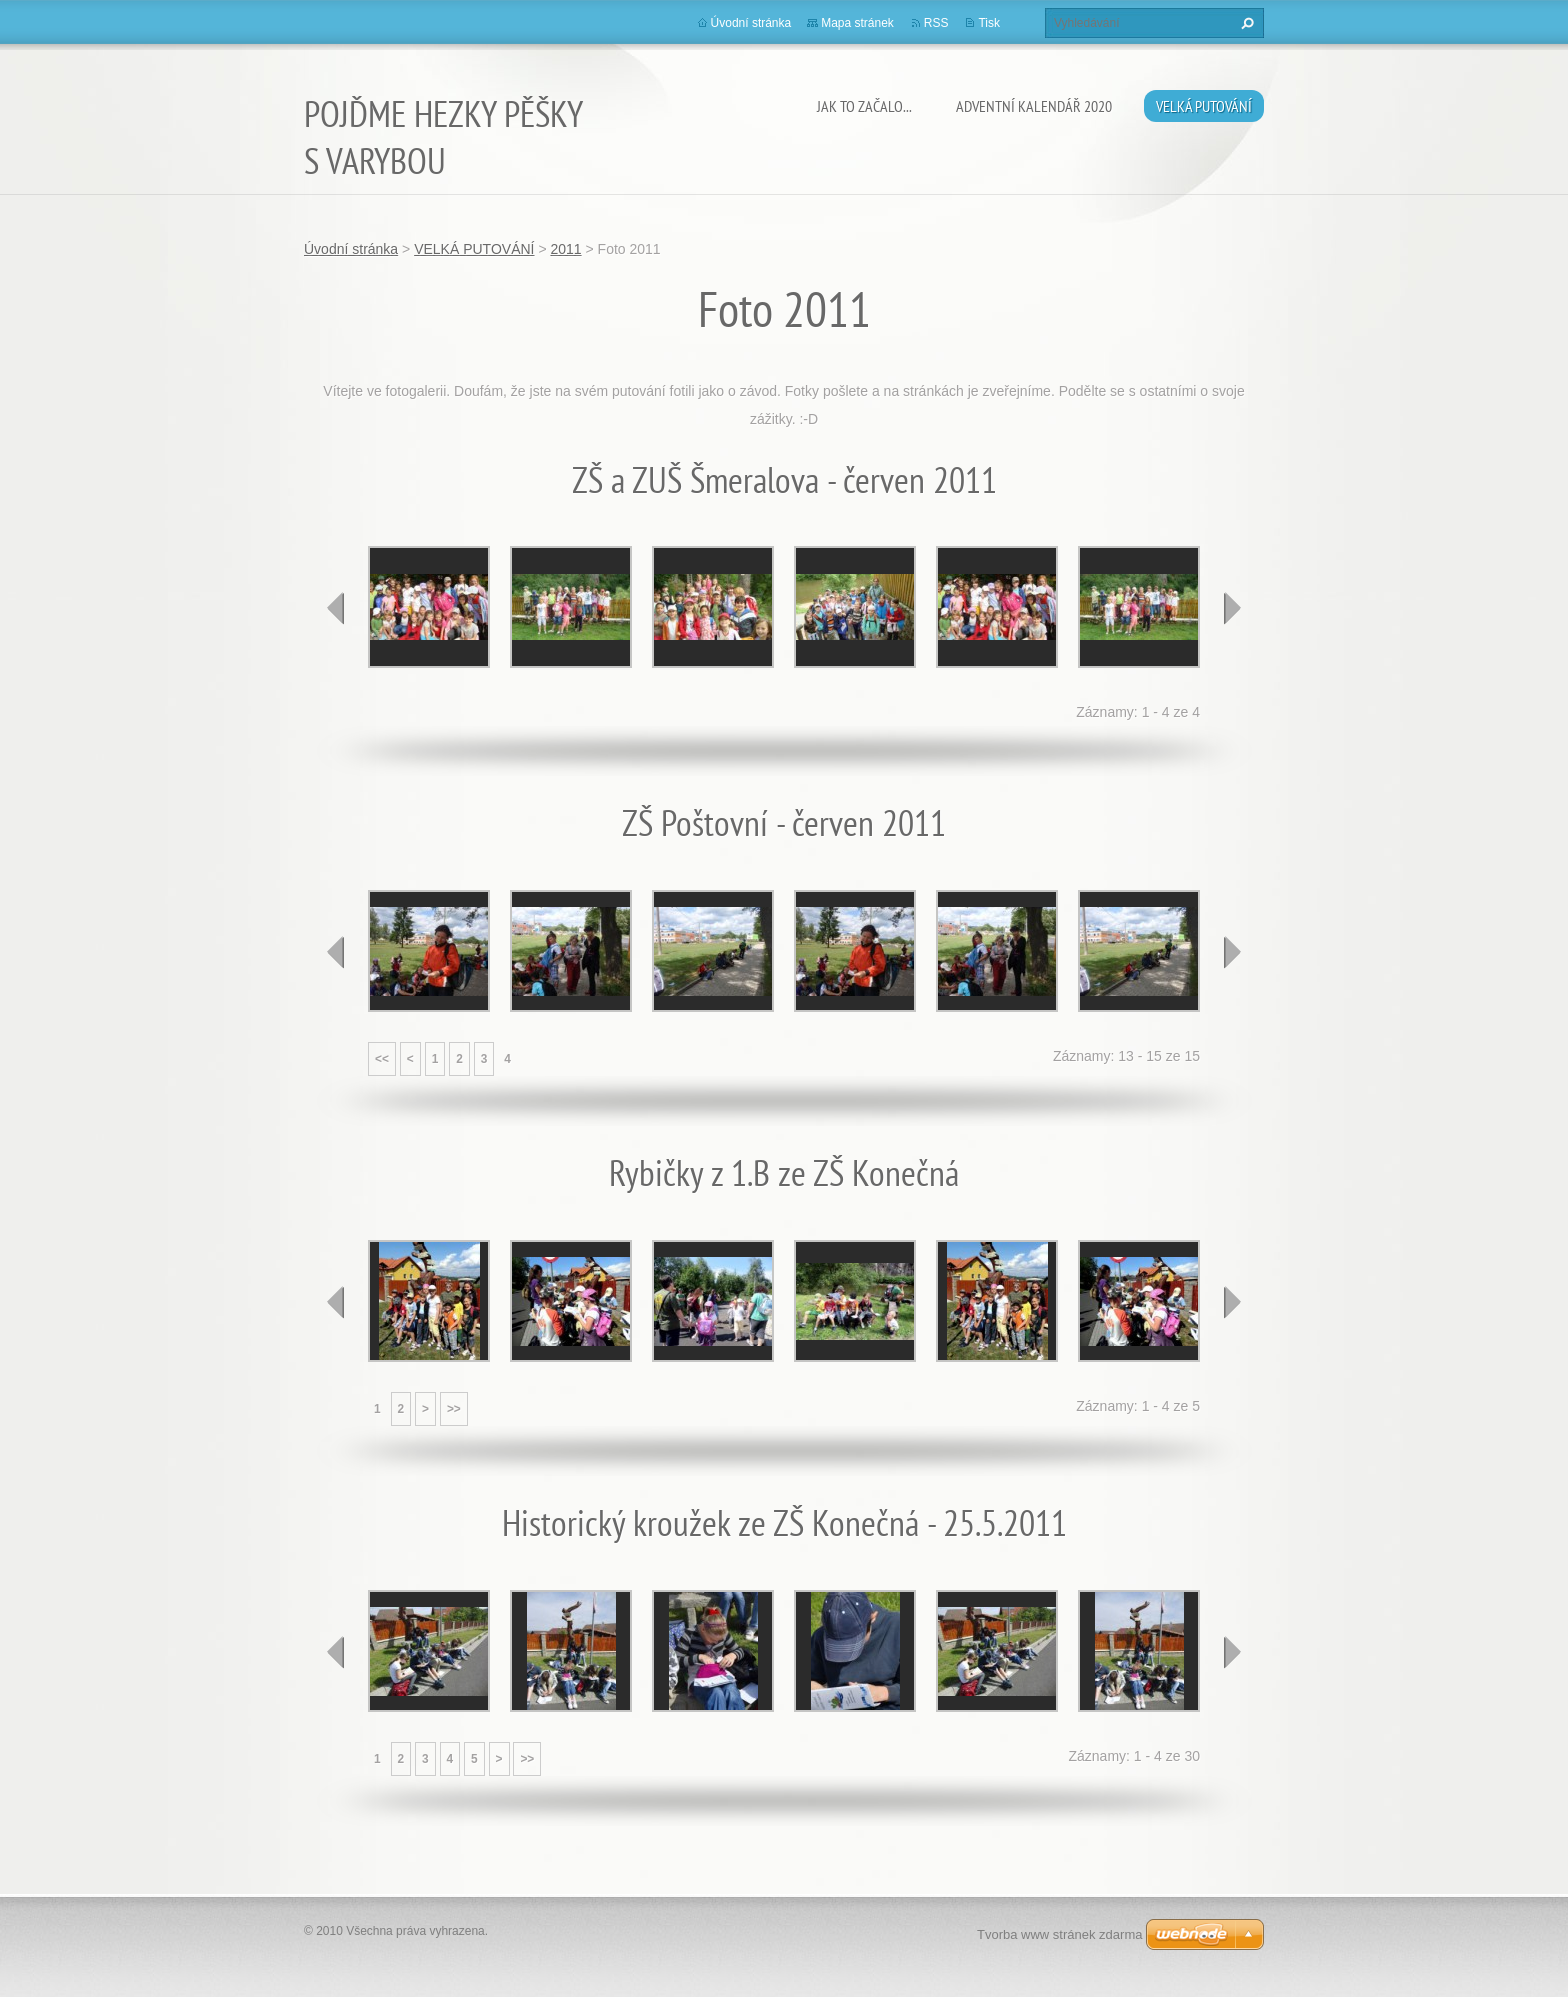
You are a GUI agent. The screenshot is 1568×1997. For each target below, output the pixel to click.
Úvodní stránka (751, 23)
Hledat (1245, 23)
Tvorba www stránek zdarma (1059, 1934)
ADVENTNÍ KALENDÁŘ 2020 (1034, 106)
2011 (565, 249)
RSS (936, 23)
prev (336, 608)
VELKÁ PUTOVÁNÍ (1204, 106)
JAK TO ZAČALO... (864, 106)
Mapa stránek (857, 23)
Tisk (989, 23)
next (1232, 608)
